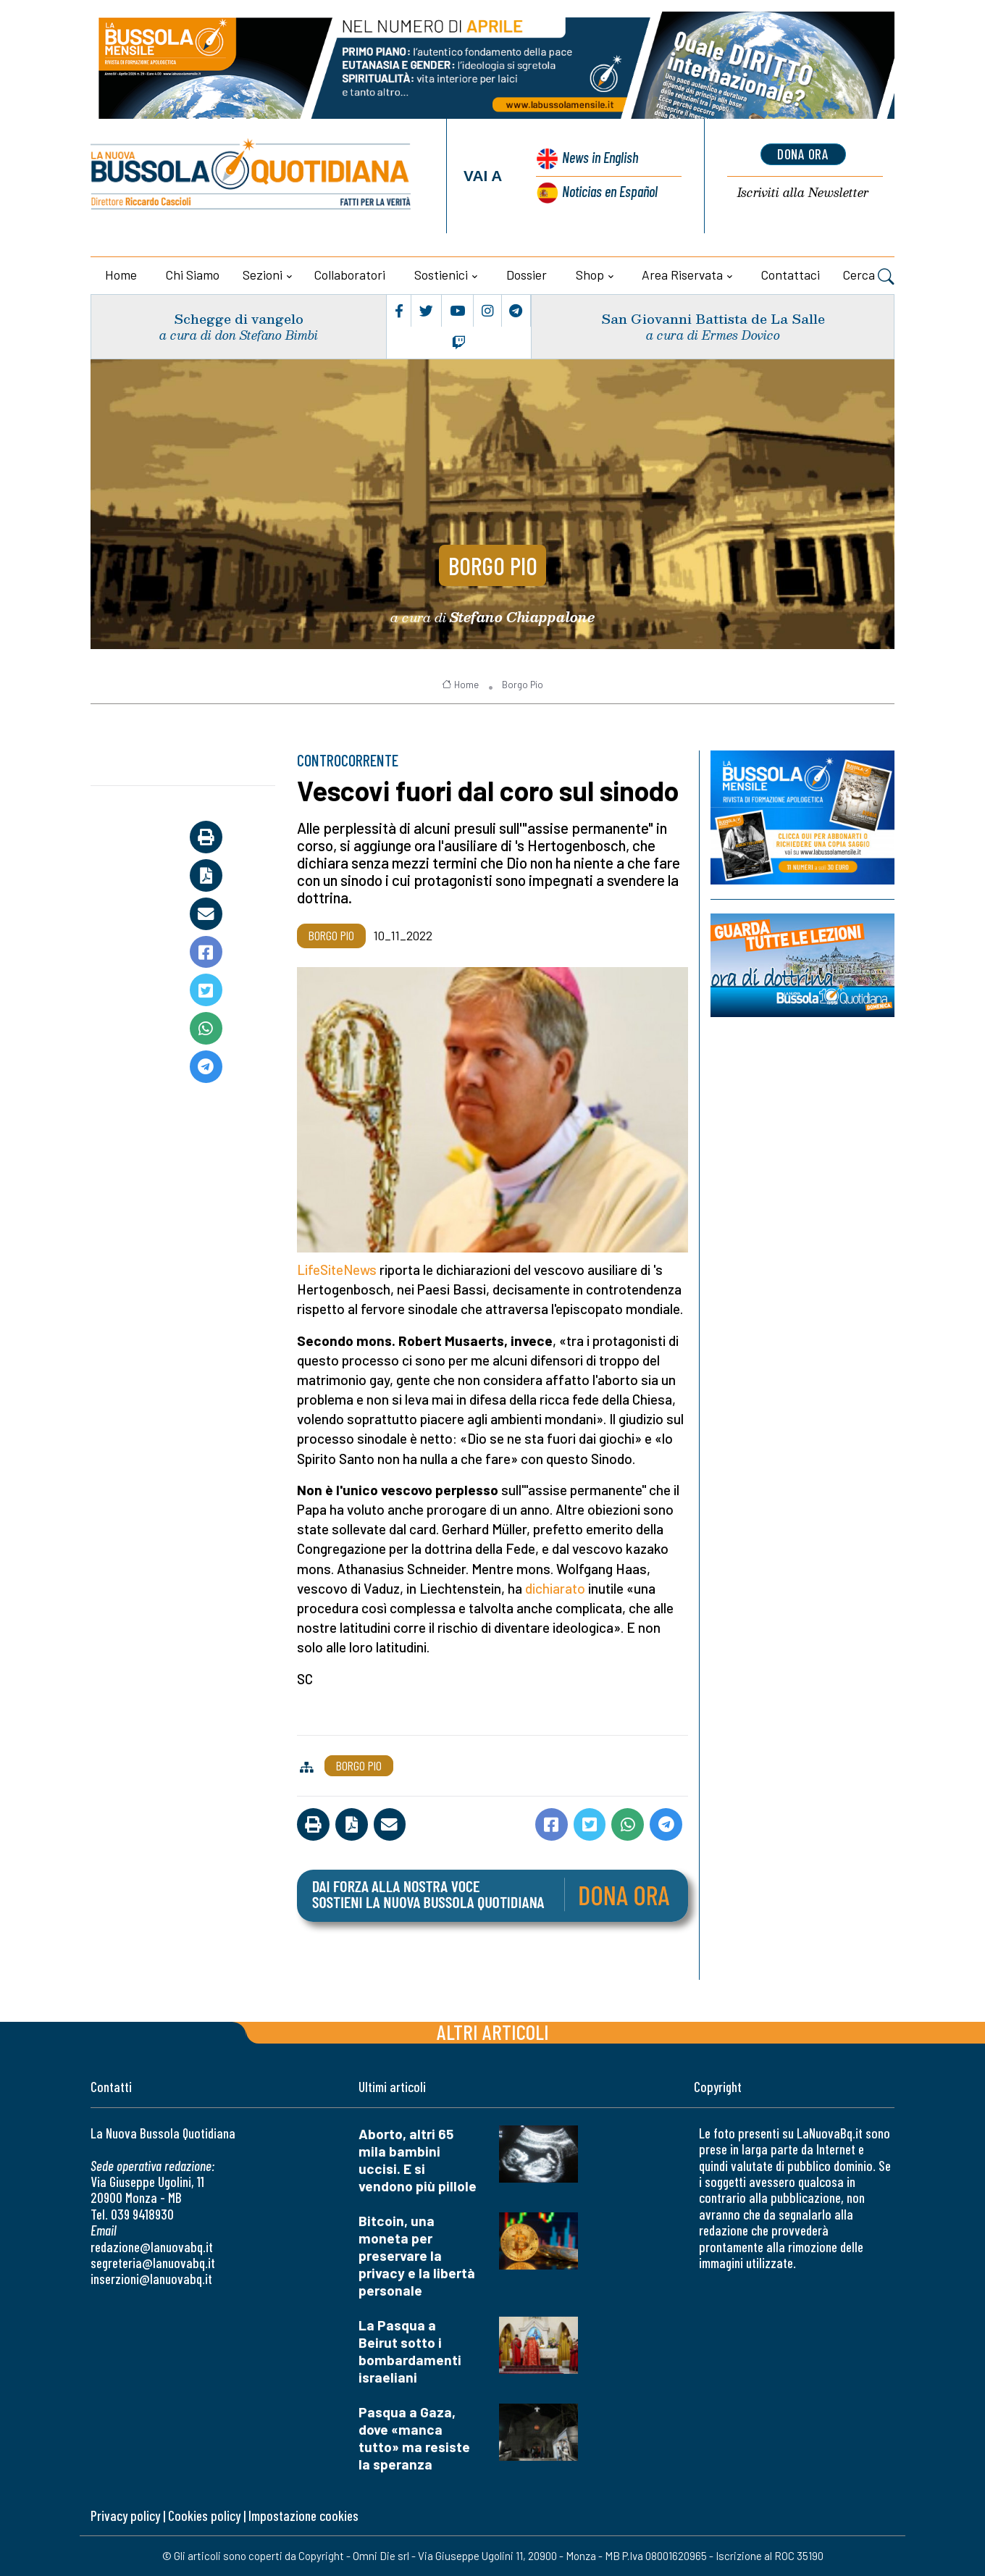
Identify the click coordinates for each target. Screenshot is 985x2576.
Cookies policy (204, 2515)
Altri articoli (493, 2031)
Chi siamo (192, 275)
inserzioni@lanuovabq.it (151, 2278)
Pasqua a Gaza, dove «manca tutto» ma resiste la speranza (414, 2438)
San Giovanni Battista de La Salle (712, 318)
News (599, 158)
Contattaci (790, 275)
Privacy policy (125, 2515)
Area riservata (682, 275)
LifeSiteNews (337, 1269)
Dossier (526, 275)
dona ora (803, 154)
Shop (590, 275)
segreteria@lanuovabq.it (153, 2262)
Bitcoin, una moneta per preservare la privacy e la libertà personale (417, 2255)
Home (121, 275)
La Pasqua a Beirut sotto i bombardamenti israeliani (410, 2351)
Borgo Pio (492, 564)
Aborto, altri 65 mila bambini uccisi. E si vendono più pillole (418, 2159)
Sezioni (262, 275)
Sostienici (441, 275)
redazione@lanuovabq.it (152, 2246)
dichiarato (555, 1588)
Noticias (610, 191)
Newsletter (803, 193)
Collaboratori (349, 275)
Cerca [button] (868, 277)
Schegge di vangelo (238, 318)
